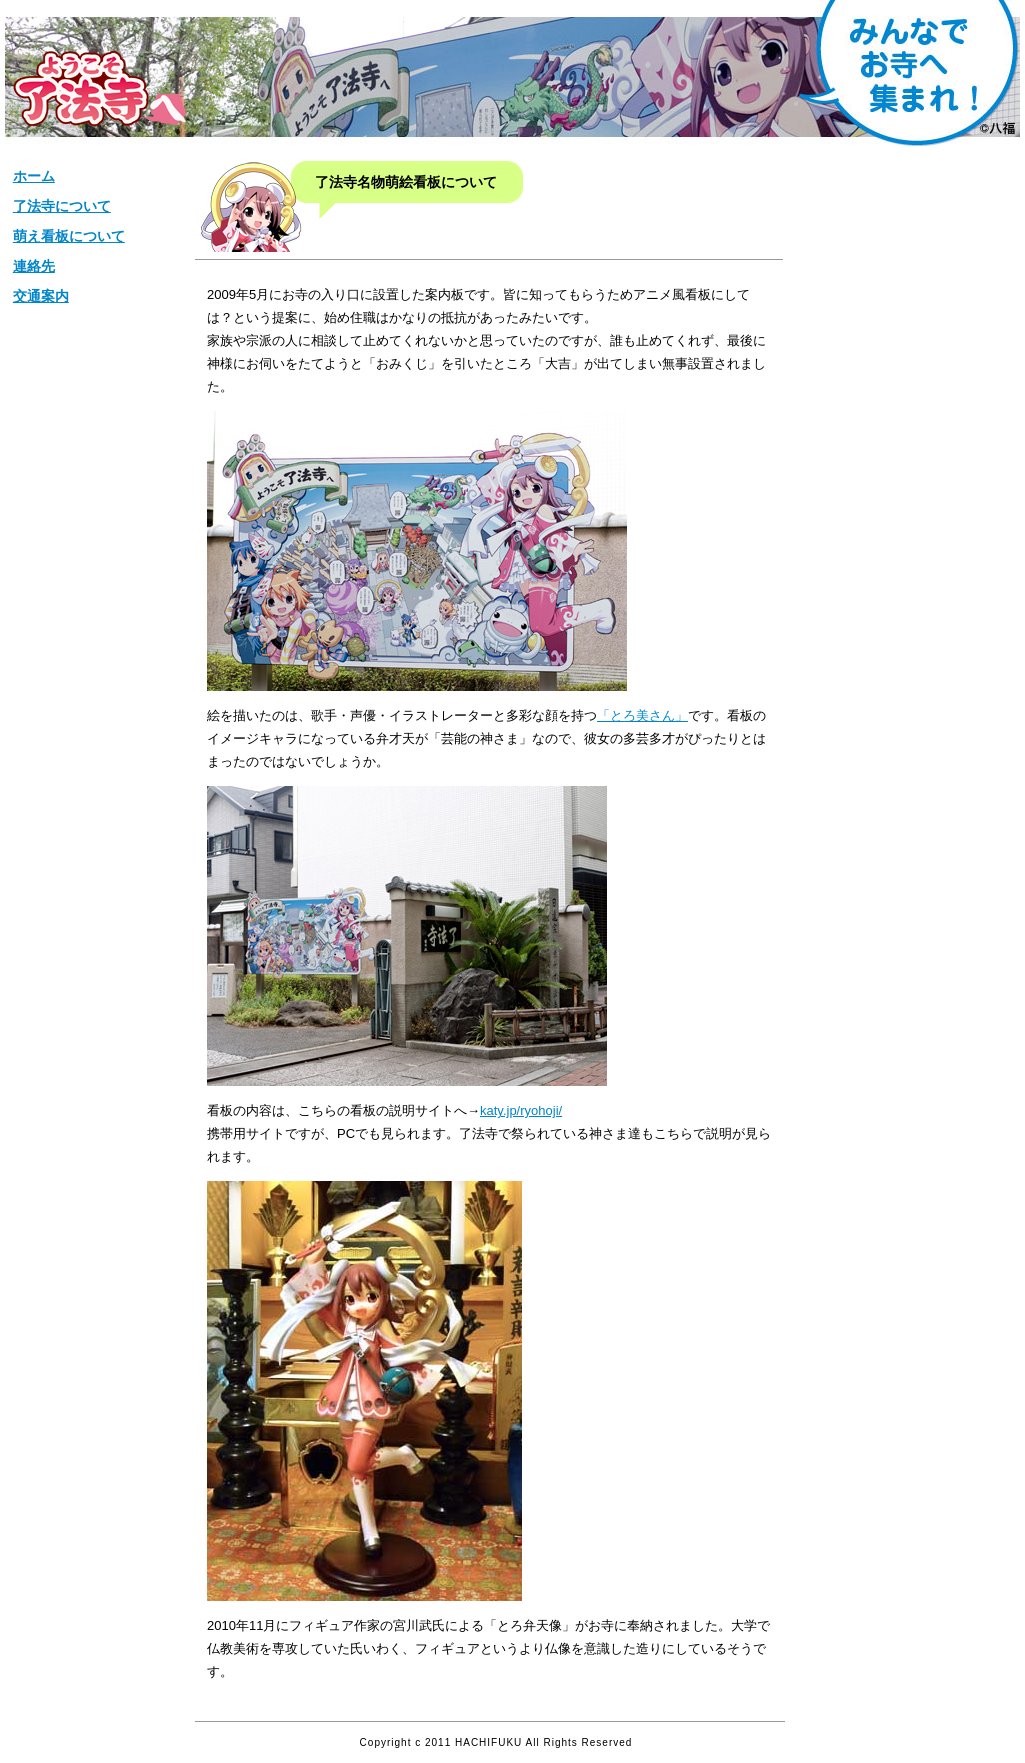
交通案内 (41, 296)
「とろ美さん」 (642, 715)
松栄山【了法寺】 (99, 88)
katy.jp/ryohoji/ (521, 1110)
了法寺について (62, 206)
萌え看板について (69, 236)
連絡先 (34, 266)
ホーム (34, 176)
